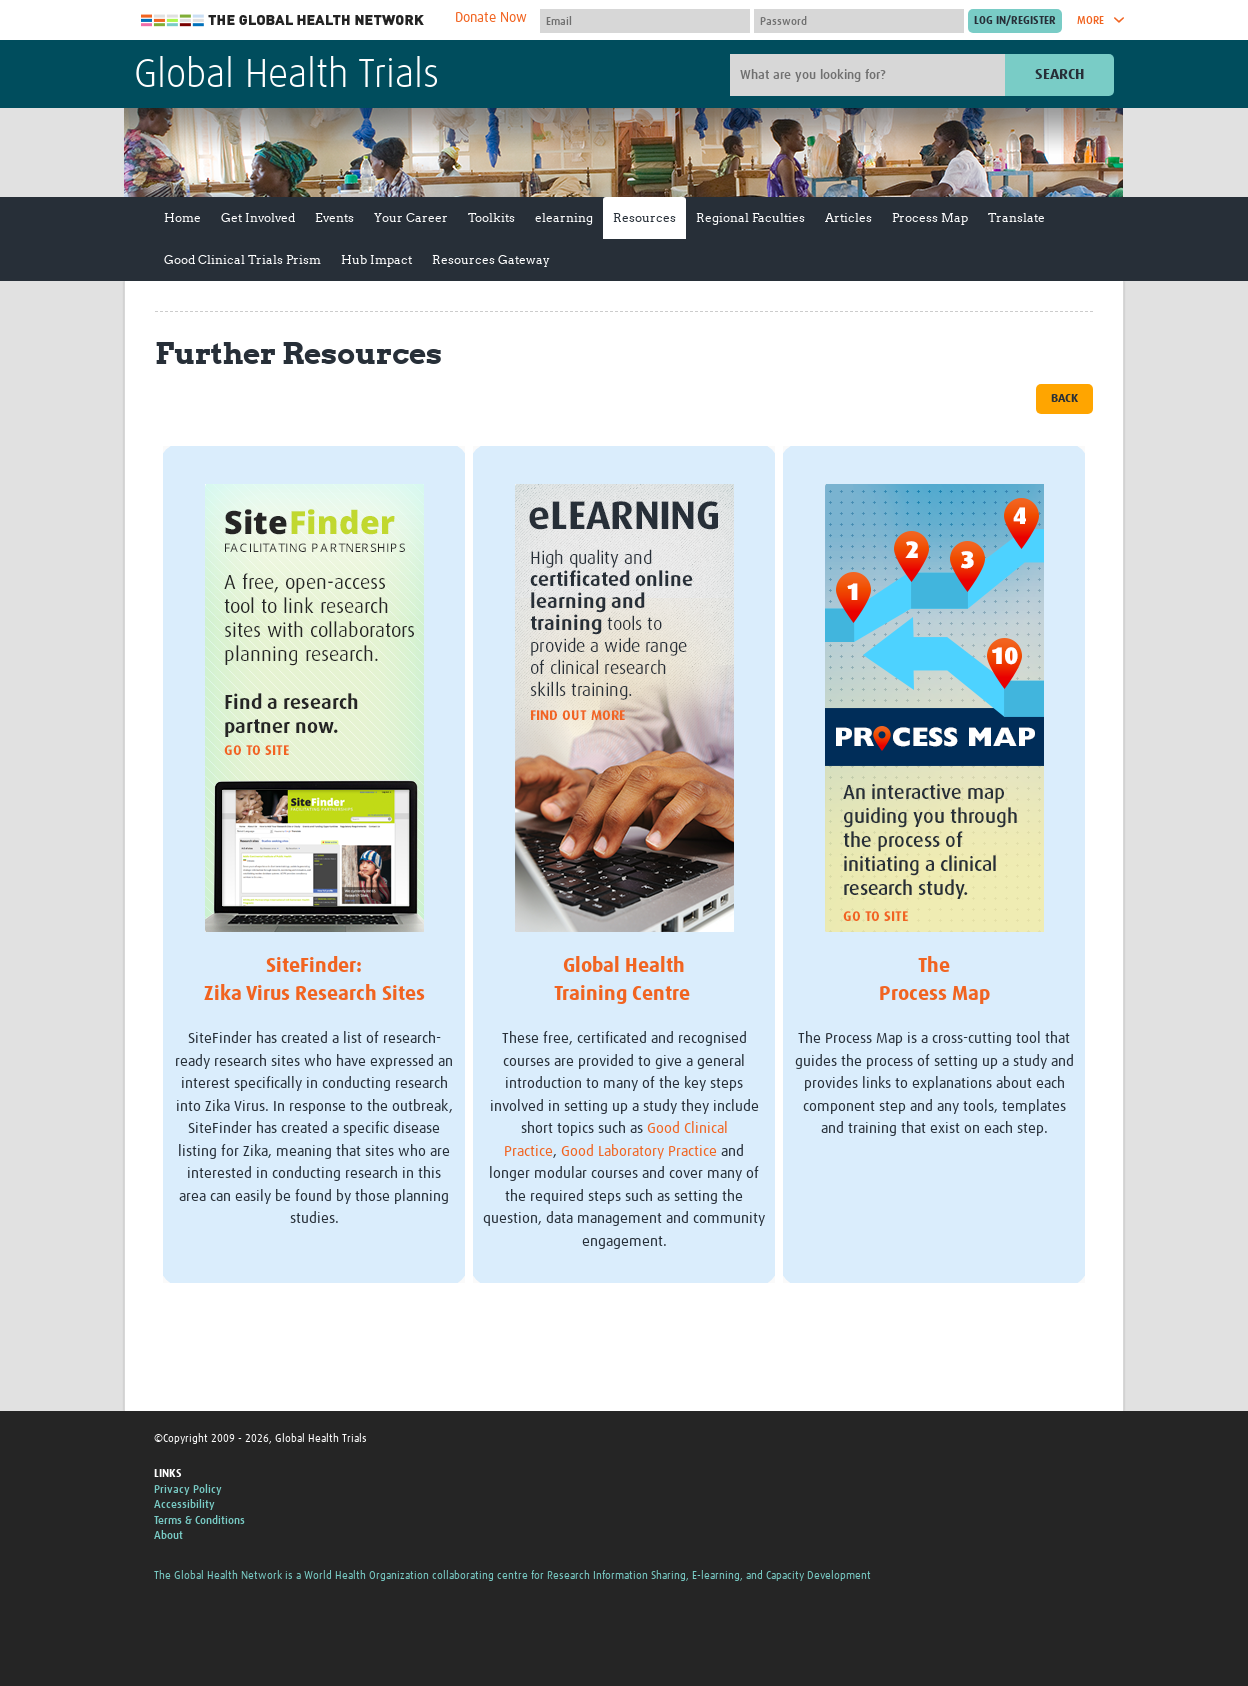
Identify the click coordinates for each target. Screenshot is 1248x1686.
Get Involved (258, 217)
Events (334, 217)
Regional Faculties (750, 217)
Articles (848, 217)
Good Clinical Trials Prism (242, 259)
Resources (644, 217)
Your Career (411, 217)
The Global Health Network (283, 20)
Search (1059, 74)
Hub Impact (376, 259)
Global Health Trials (286, 76)
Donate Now (491, 18)
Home (182, 217)
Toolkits (491, 217)
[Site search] (870, 75)
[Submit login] (1015, 21)
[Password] (859, 21)
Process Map (930, 217)
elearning (564, 217)
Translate (1016, 217)
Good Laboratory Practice (639, 1151)
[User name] (645, 21)
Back (1064, 399)
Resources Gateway (491, 259)
